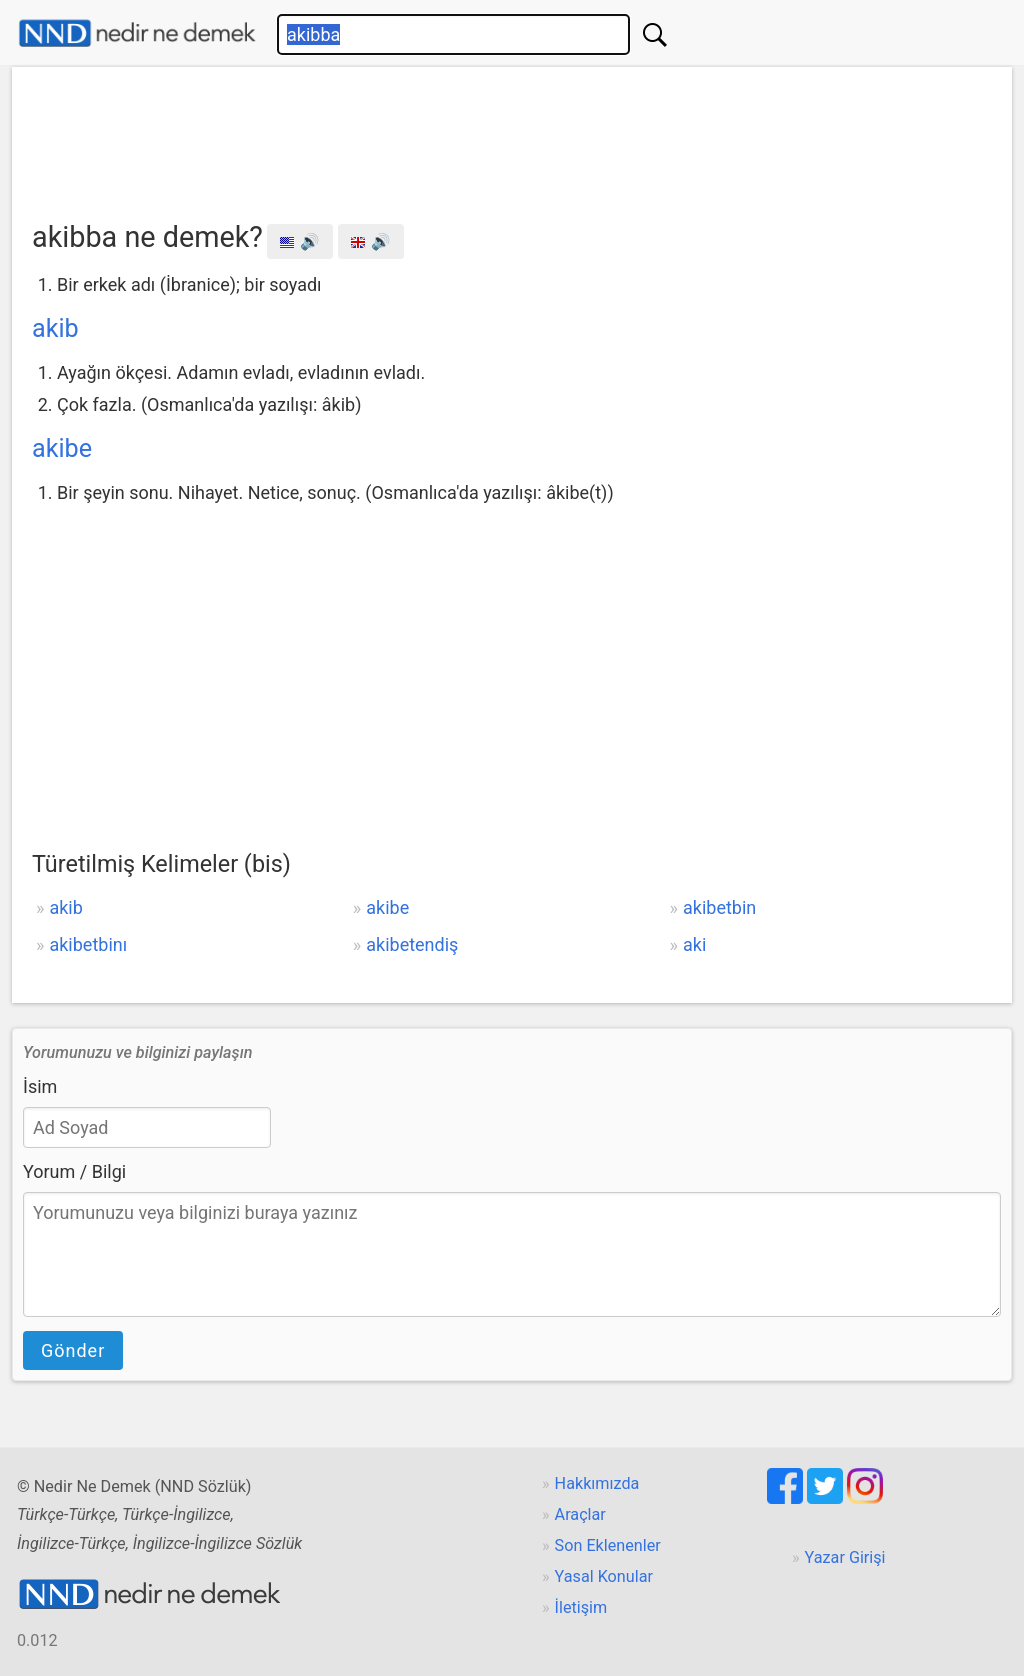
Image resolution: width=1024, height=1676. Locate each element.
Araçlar (580, 1514)
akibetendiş (412, 944)
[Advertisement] (512, 137)
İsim (40, 1086)
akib (55, 328)
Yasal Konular (604, 1576)
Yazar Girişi (845, 1557)
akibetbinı (88, 944)
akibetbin (719, 907)
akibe (62, 448)
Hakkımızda (597, 1483)
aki (694, 944)
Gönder (73, 1350)
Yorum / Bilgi (74, 1171)
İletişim (581, 1607)
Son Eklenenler (608, 1545)
